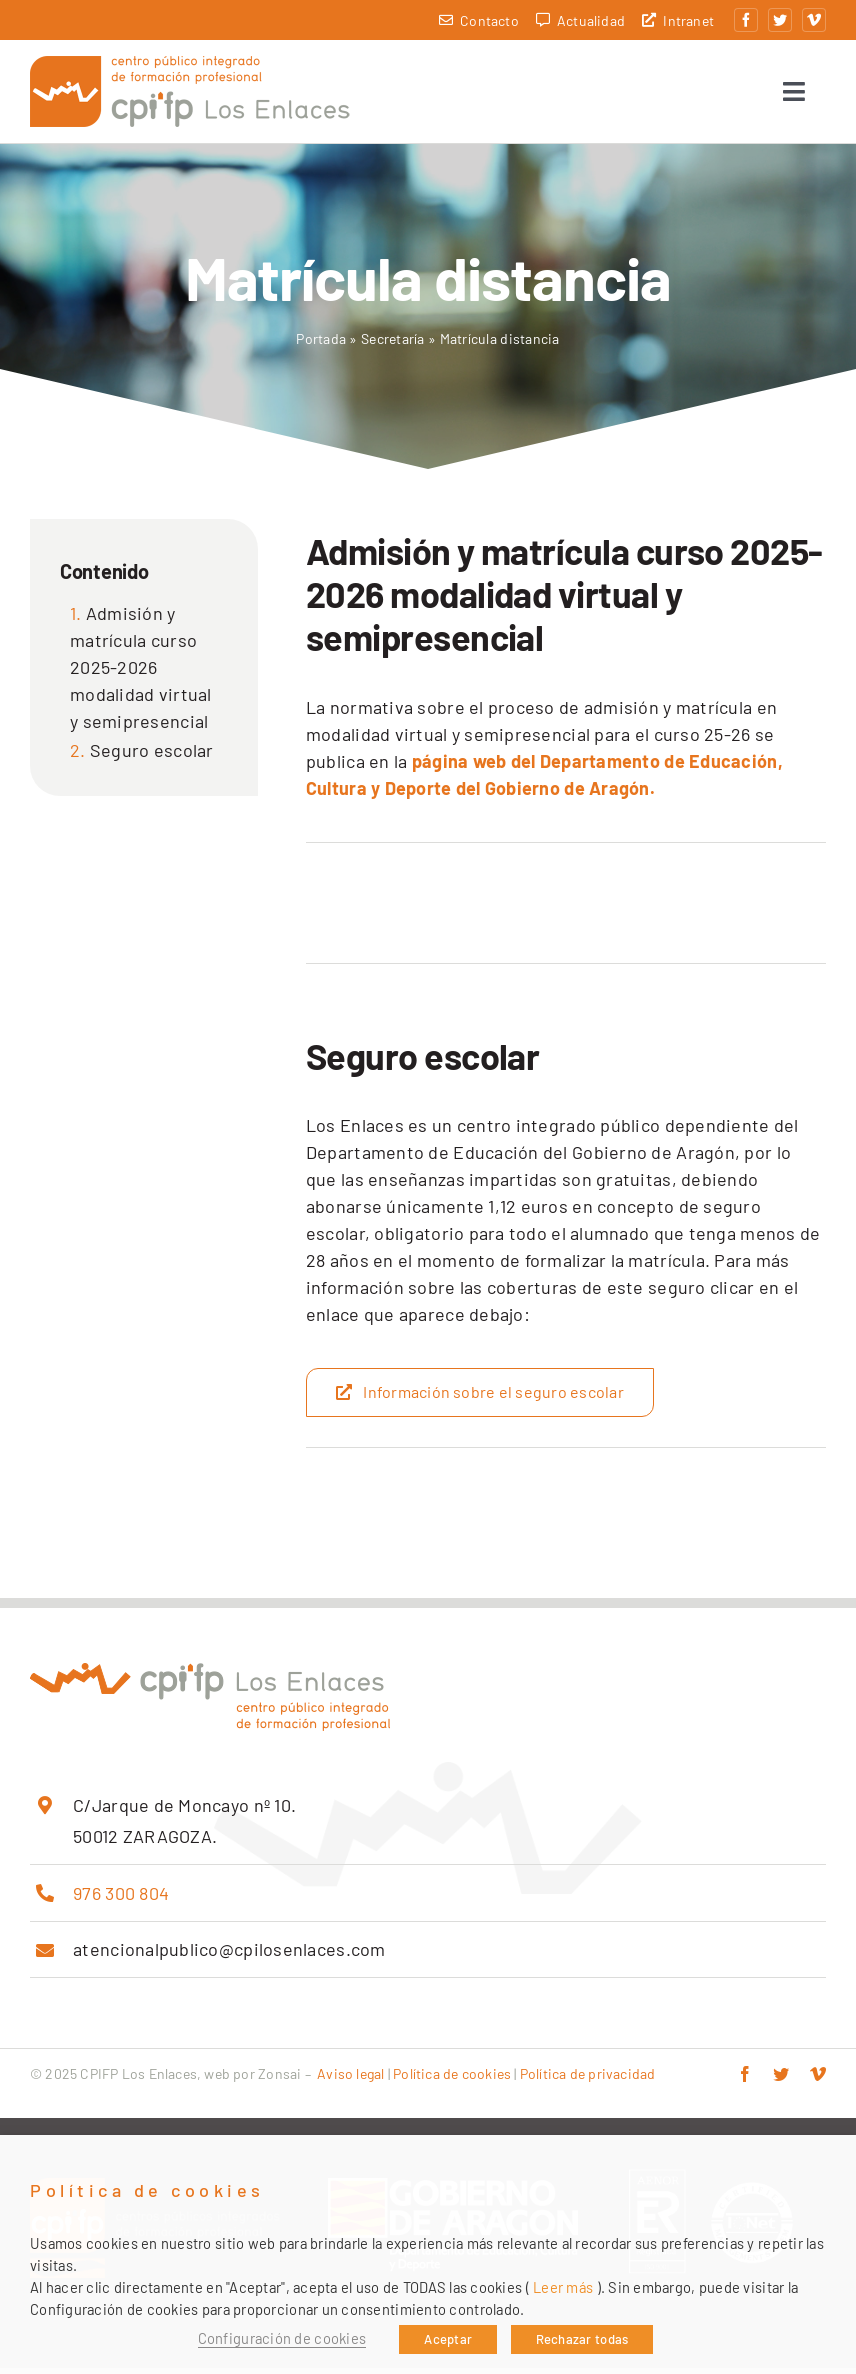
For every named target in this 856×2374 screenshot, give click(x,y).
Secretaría (393, 344)
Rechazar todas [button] (582, 2339)
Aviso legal (350, 2079)
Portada (321, 344)
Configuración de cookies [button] (282, 2338)
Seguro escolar (152, 756)
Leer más (563, 2287)
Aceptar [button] (448, 2339)
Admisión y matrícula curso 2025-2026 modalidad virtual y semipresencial (141, 673)
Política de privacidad (588, 2079)
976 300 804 (121, 1899)
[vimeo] (814, 20)
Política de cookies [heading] (147, 2190)
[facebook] (746, 20)
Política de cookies (452, 2079)
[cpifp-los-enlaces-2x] (190, 68)
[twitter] (780, 20)
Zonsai (279, 2079)
